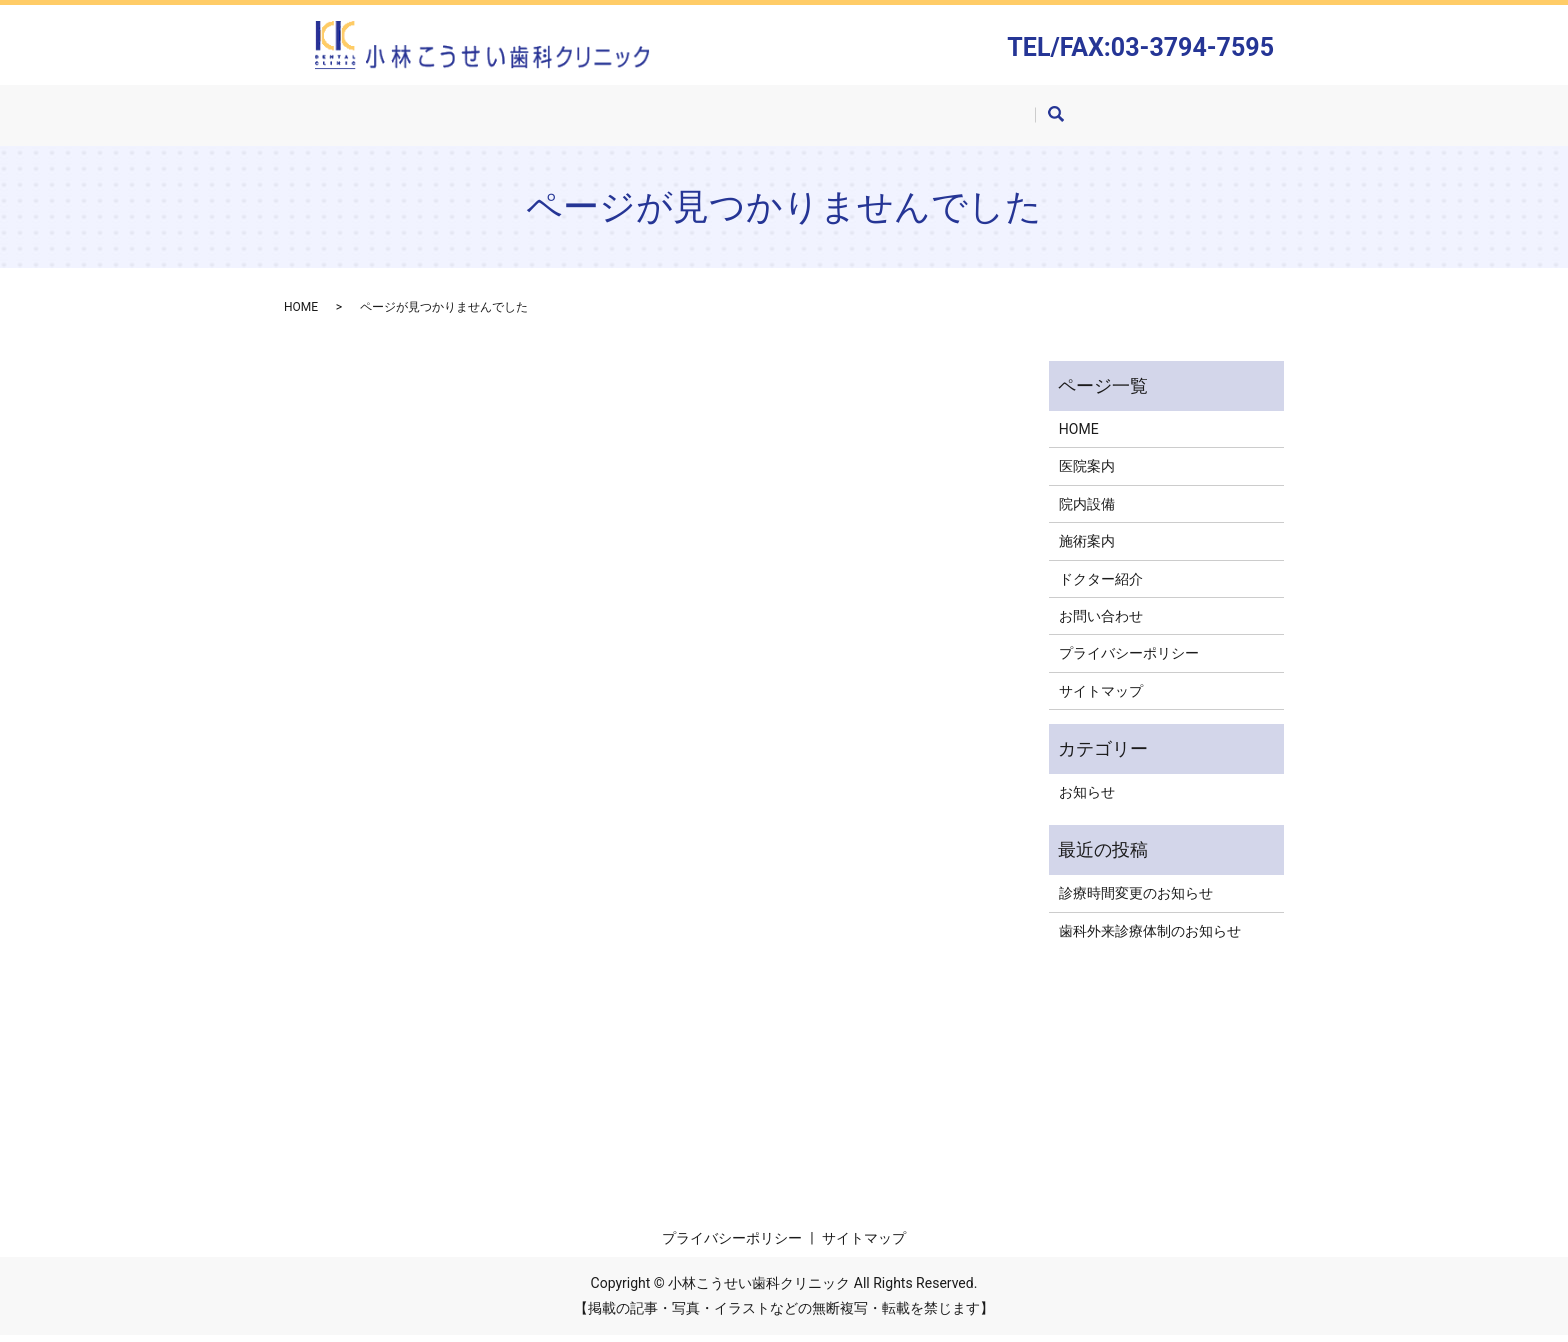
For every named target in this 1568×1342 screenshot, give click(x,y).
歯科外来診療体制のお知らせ (1150, 937)
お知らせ (1087, 799)
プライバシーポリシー (1129, 660)
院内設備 (678, 120)
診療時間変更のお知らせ (1136, 900)
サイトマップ (1101, 697)
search (1098, 122)
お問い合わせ (1014, 120)
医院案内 (580, 120)
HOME (490, 120)
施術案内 (776, 120)
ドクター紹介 (888, 120)
